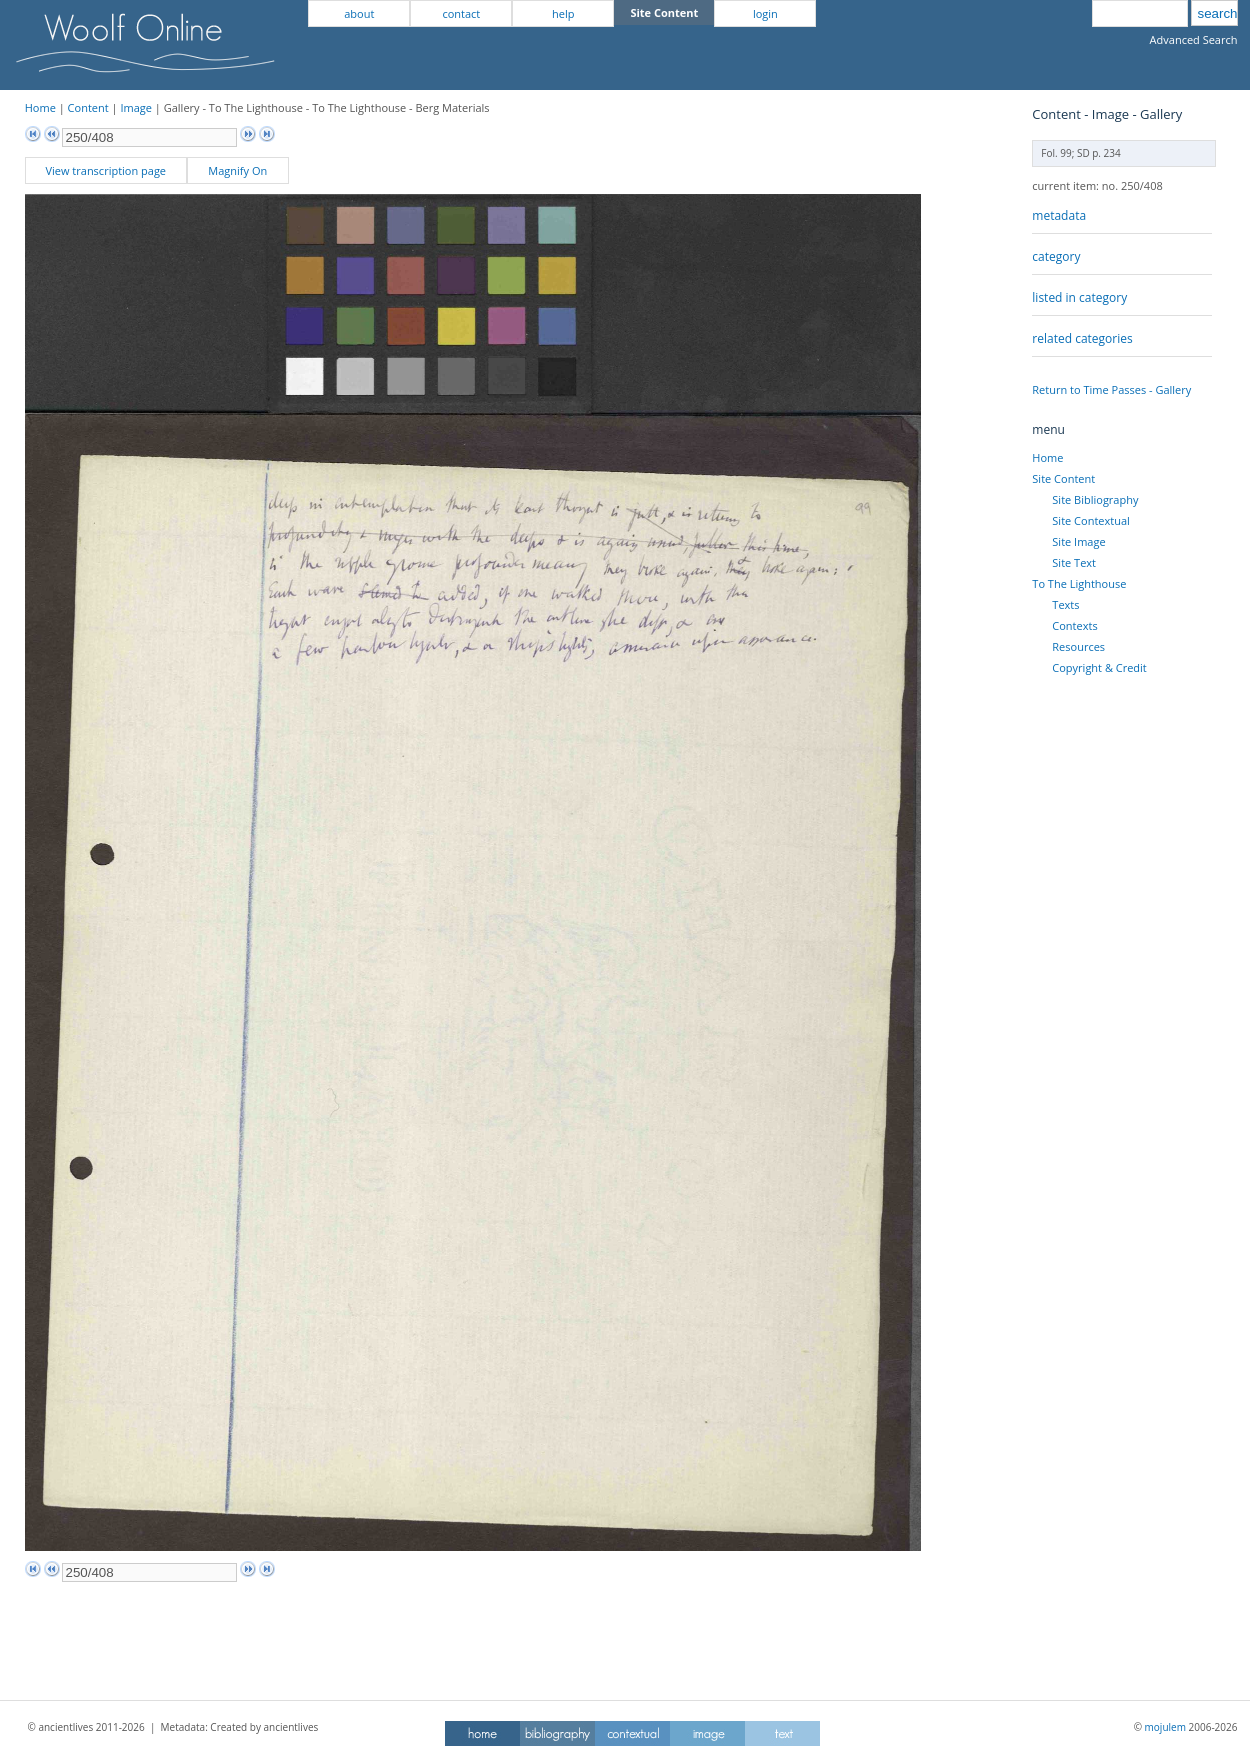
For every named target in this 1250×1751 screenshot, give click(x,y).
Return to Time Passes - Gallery (1111, 389)
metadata (1059, 215)
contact (461, 13)
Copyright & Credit (1099, 667)
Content (88, 107)
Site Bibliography (1095, 499)
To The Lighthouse (1079, 583)
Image (136, 107)
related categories (1082, 338)
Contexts (1074, 625)
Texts (1065, 604)
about (359, 13)
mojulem (1165, 1727)
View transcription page (105, 170)
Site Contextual (1090, 520)
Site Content (1063, 478)
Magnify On (237, 170)
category (1056, 256)
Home (40, 107)
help (563, 13)
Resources (1078, 646)
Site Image (1078, 541)
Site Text (1074, 562)
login (765, 13)
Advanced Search (1194, 39)
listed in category (1079, 297)
